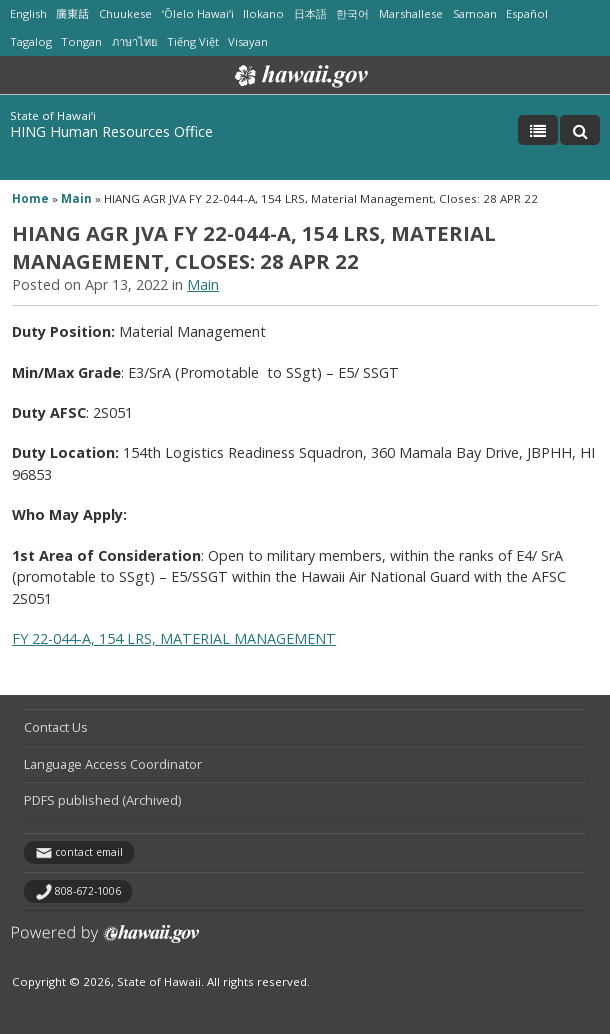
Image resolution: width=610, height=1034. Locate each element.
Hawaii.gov (299, 76)
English (28, 13)
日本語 (310, 13)
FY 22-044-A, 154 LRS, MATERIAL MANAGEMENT (174, 638)
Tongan (81, 41)
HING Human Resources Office (111, 131)
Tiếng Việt (193, 41)
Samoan (475, 13)
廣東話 (72, 13)
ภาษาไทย (134, 41)
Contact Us (56, 727)
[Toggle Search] (580, 130)
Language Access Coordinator (113, 764)
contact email (89, 852)
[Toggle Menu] (538, 130)
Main (76, 198)
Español (527, 13)
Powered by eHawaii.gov (105, 941)
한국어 (352, 13)
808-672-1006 (88, 891)
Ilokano (263, 13)
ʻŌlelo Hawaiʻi (198, 13)
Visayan (248, 41)
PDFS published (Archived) (102, 800)
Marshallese (411, 13)
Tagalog (31, 41)
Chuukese (125, 13)
